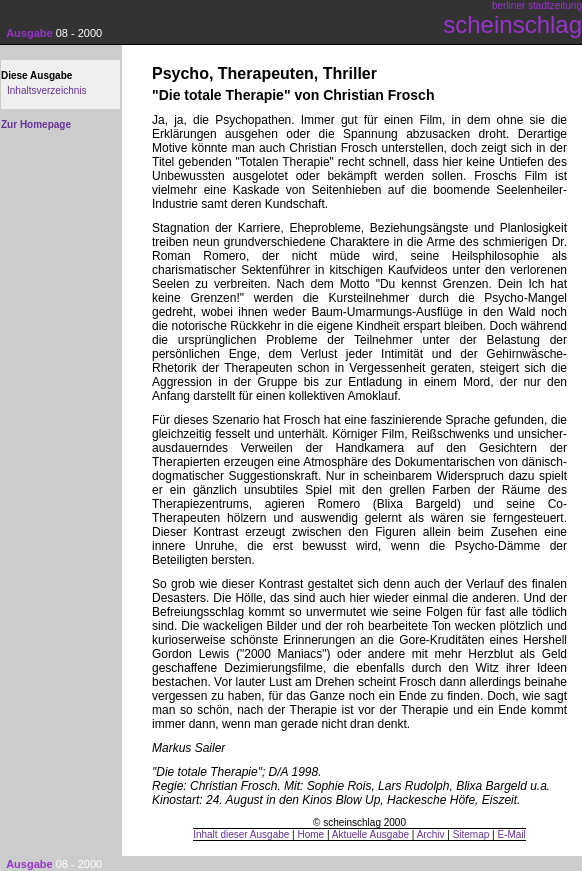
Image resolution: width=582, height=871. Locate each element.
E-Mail (511, 834)
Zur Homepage (36, 124)
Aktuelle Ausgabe (370, 834)
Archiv (431, 834)
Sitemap (471, 834)
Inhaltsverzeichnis (46, 90)
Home (311, 834)
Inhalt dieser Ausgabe (241, 834)
